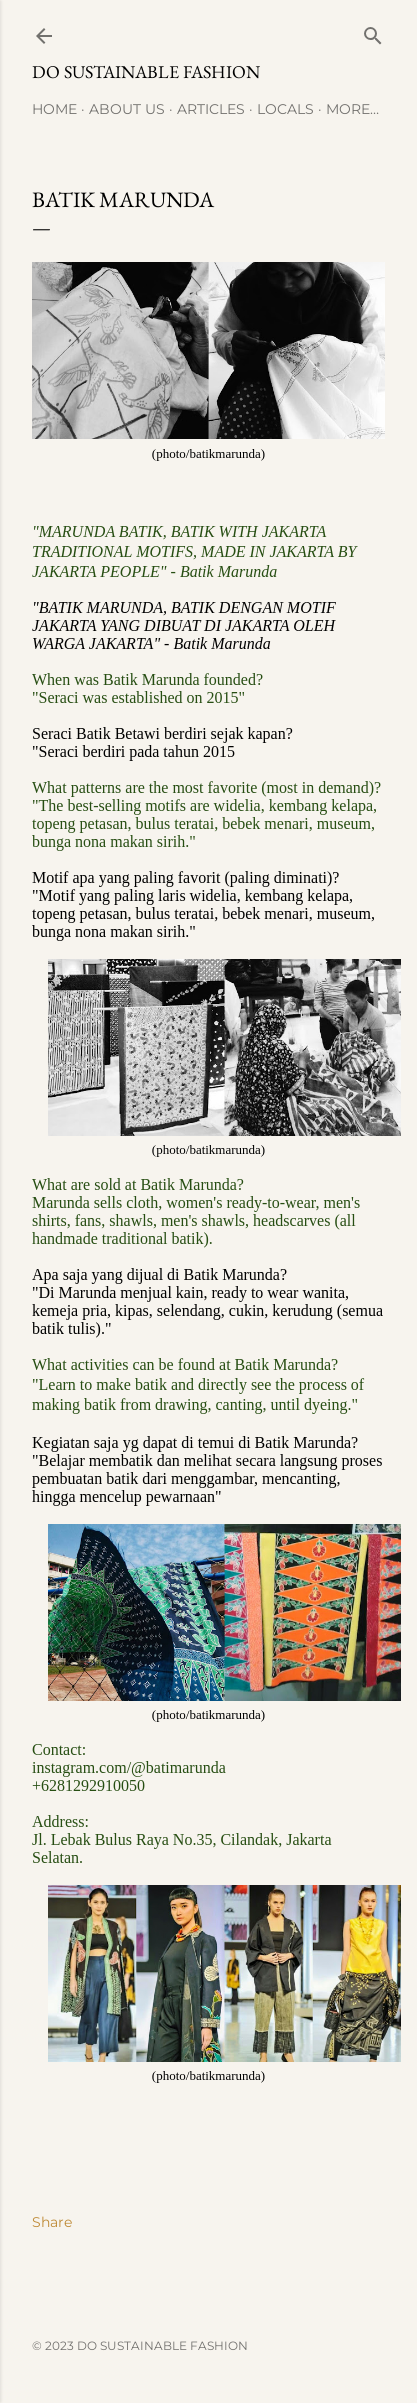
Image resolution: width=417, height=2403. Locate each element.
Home (54, 109)
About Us (127, 109)
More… (352, 109)
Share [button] (52, 2222)
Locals (285, 109)
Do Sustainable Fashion (146, 71)
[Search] (373, 31)
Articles (211, 109)
